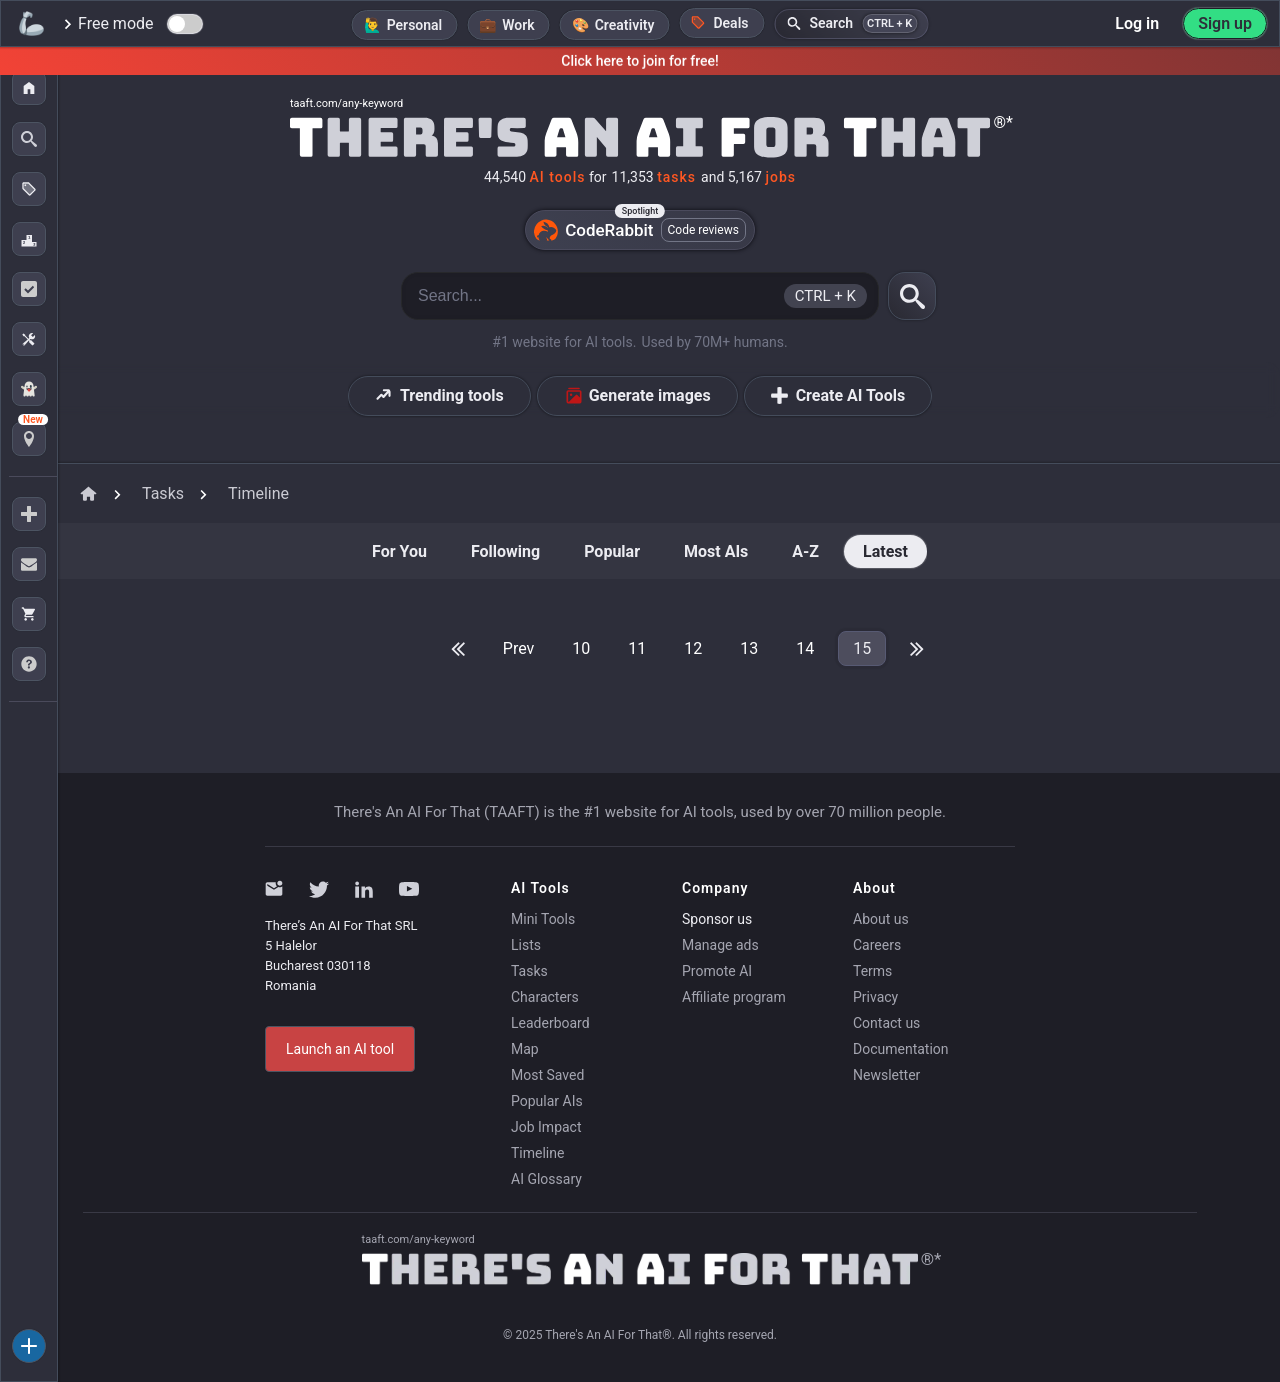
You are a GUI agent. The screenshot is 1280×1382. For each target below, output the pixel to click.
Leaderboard (550, 1023)
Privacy (875, 997)
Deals (719, 22)
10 (581, 648)
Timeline (537, 1153)
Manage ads (720, 945)
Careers (877, 945)
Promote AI (717, 971)
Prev (519, 648)
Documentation (901, 1049)
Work (518, 25)
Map (525, 1049)
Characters (545, 997)
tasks (676, 177)
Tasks (529, 971)
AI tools (558, 177)
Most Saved (547, 1075)
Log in (1137, 23)
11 (637, 648)
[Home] (640, 135)
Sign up (1225, 23)
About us (881, 919)
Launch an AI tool (340, 1049)
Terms (872, 971)
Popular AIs (547, 1101)
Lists (526, 945)
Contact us (886, 1023)
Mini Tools (543, 919)
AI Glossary (546, 1179)
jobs (780, 177)
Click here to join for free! (639, 61)
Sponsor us (717, 919)
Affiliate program (734, 997)
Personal (415, 25)
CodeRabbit (640, 230)
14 (805, 648)
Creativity (625, 25)
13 (749, 648)
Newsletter (886, 1075)
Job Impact (546, 1127)
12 (693, 648)
